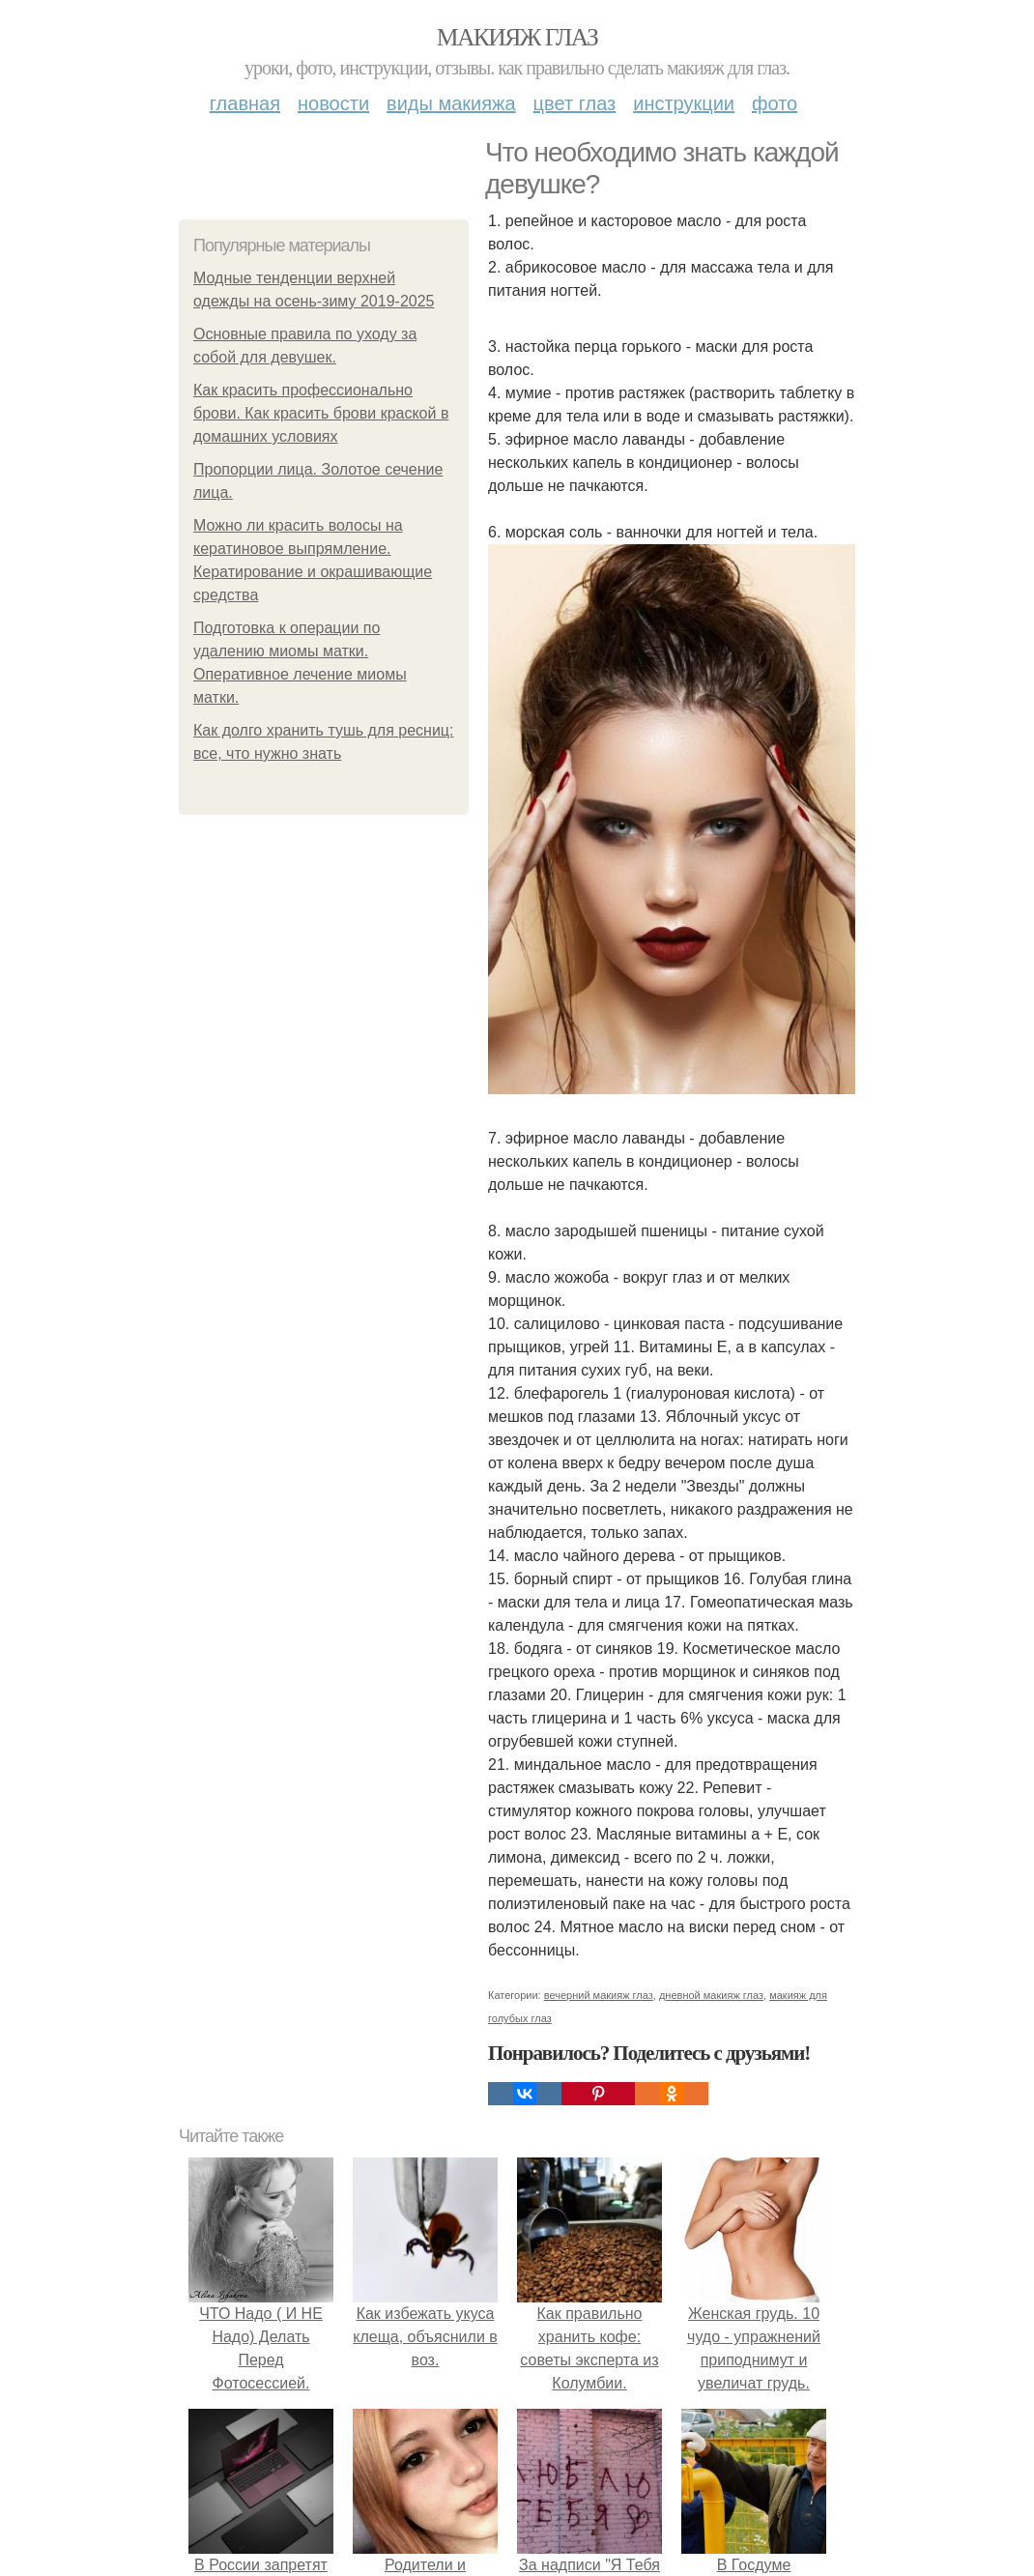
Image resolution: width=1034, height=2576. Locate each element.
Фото (774, 103)
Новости (333, 103)
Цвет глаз (575, 103)
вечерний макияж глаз (598, 1995)
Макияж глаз (517, 37)
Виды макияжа (451, 103)
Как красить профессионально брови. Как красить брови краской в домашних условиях (320, 413)
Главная (245, 103)
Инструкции (683, 103)
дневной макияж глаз (711, 1995)
